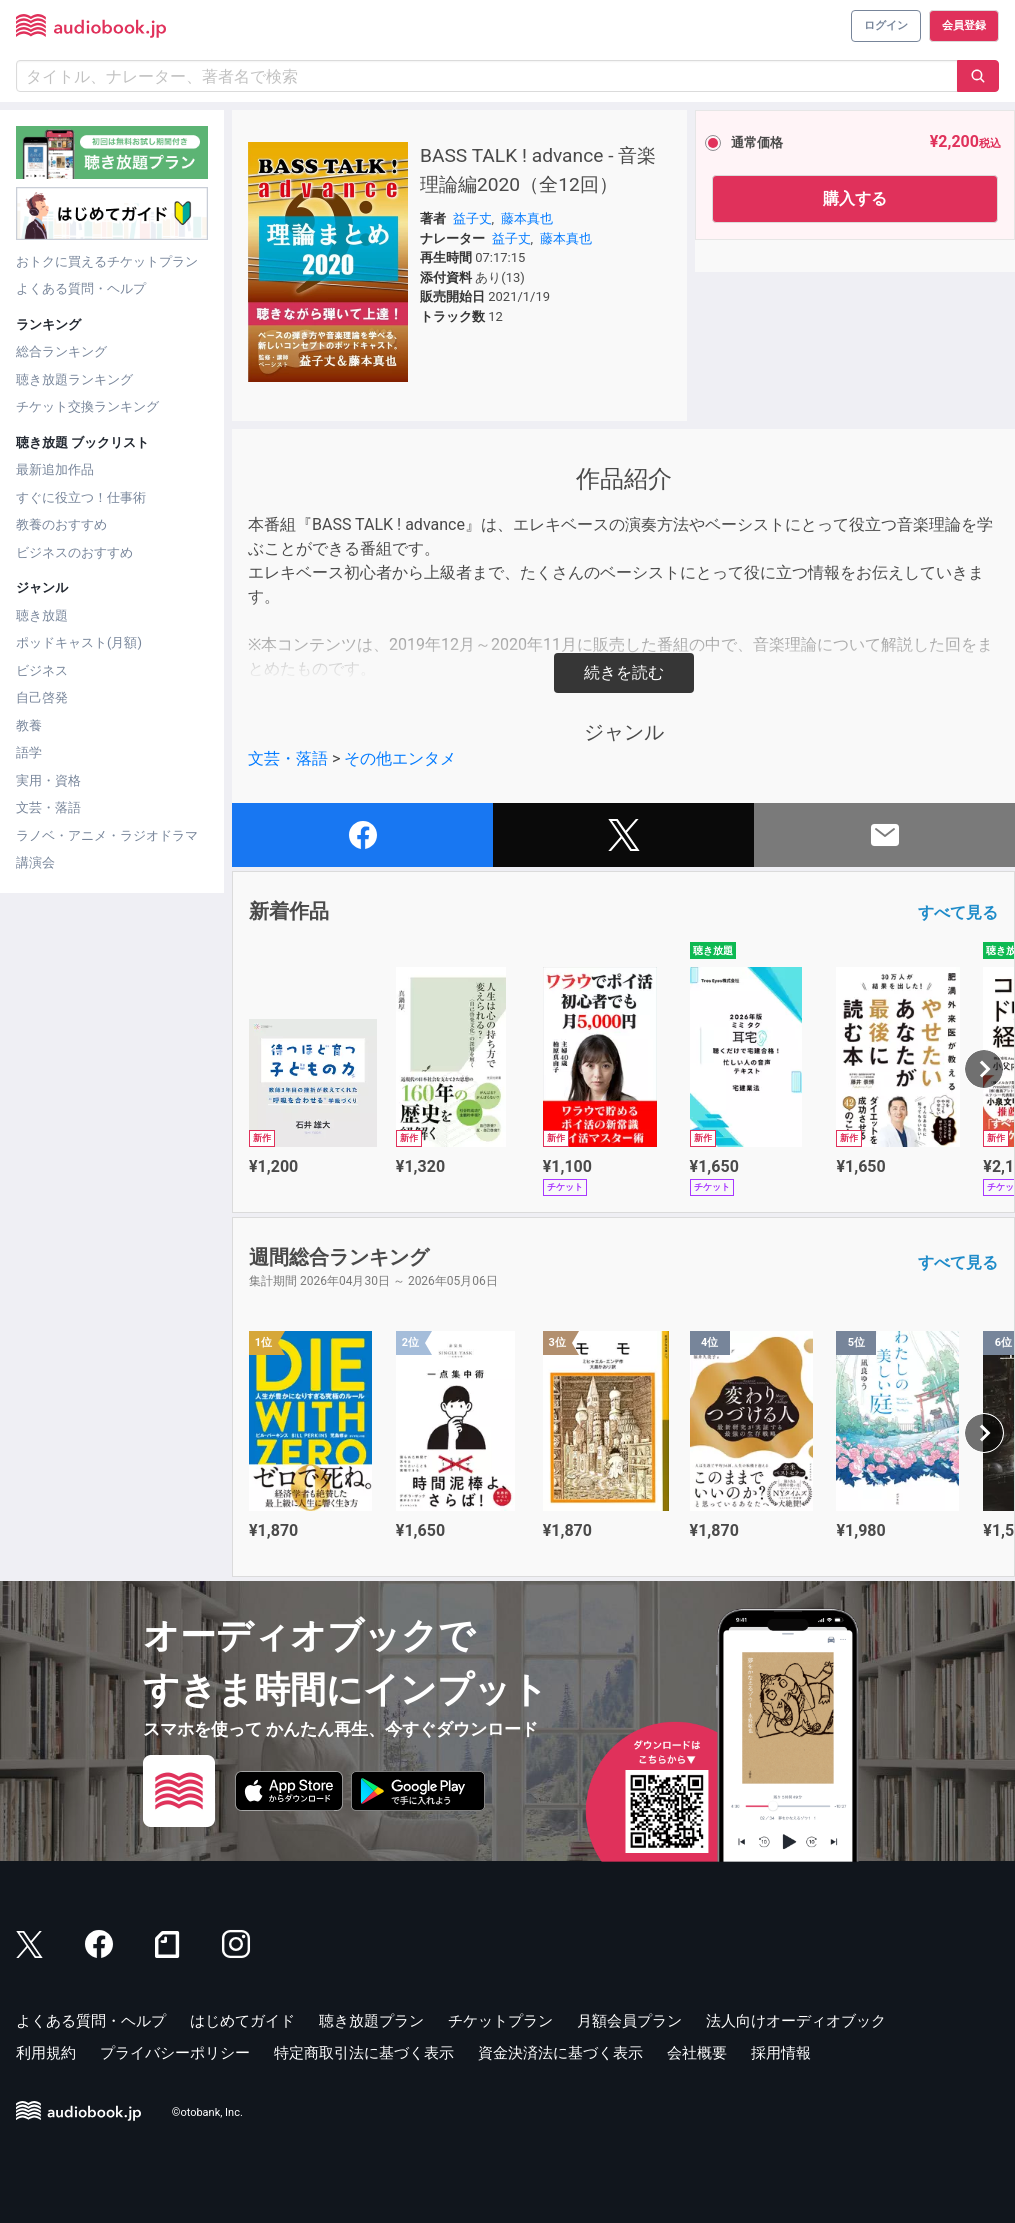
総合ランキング (61, 351)
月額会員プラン (629, 2021)
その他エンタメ (400, 758)
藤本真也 (527, 218)
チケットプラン (500, 2021)
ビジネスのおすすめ (74, 552)
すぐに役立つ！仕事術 (81, 497)
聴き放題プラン (371, 2021)
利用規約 (46, 2053)
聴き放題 (42, 615)
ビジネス (42, 670)
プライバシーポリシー (175, 2053)
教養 (29, 725)
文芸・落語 (48, 807)
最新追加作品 (55, 469)
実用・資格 (48, 780)
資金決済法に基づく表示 (560, 2053)
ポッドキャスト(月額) (79, 642)
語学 (29, 752)
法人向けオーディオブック (796, 2021)
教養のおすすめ (61, 524)
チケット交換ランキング (87, 406)
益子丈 (472, 218)
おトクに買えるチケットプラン (107, 261)
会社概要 (697, 2053)
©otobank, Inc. (207, 2112)
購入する (855, 198)
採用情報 (781, 2053)
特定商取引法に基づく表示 (364, 2053)
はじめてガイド (242, 2021)
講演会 (35, 862)
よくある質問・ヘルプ (81, 288)
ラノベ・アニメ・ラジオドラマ (107, 835)
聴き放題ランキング (74, 379)
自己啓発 (42, 697)
